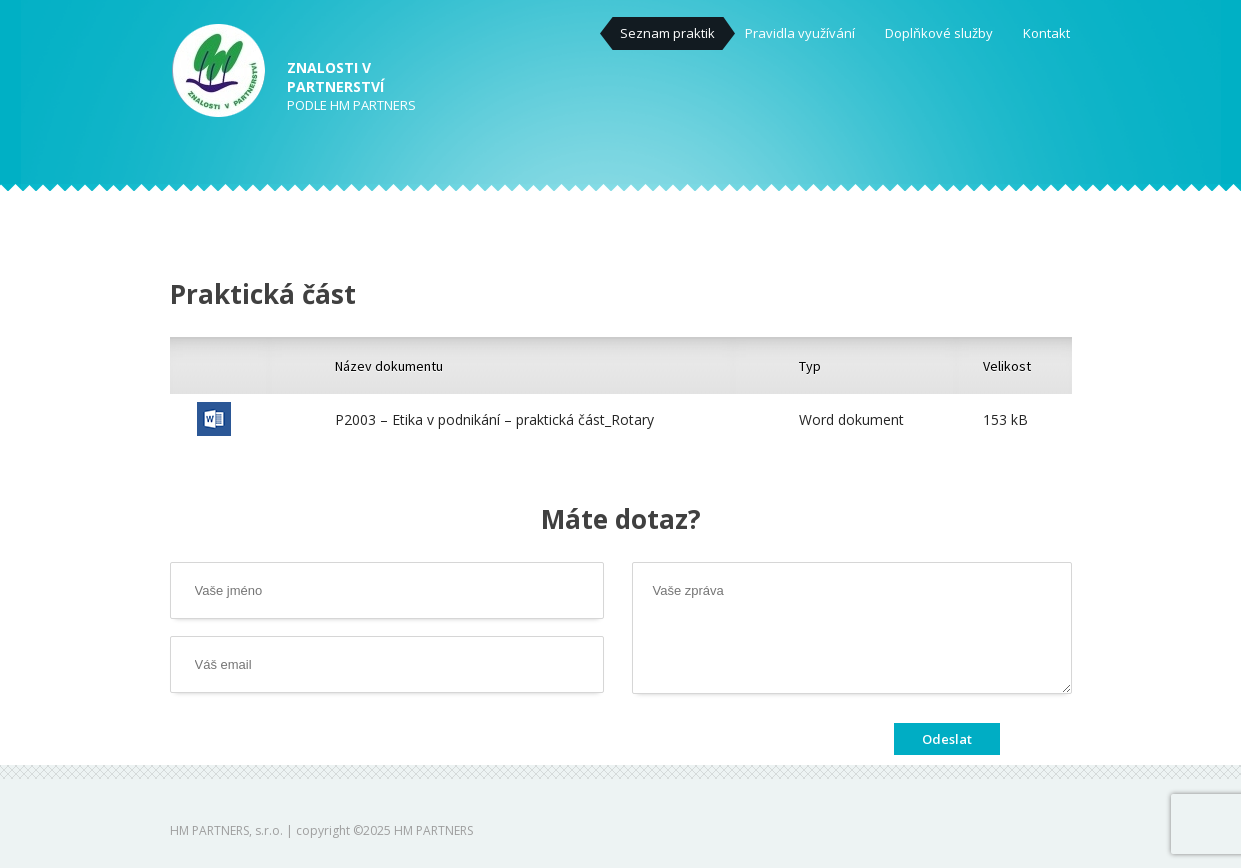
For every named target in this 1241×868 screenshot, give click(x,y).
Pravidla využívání (800, 33)
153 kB (1005, 419)
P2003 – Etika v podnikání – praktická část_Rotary (494, 419)
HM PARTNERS (433, 830)
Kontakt (1046, 33)
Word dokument (851, 419)
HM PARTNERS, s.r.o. (226, 830)
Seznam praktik (667, 33)
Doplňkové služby (939, 33)
